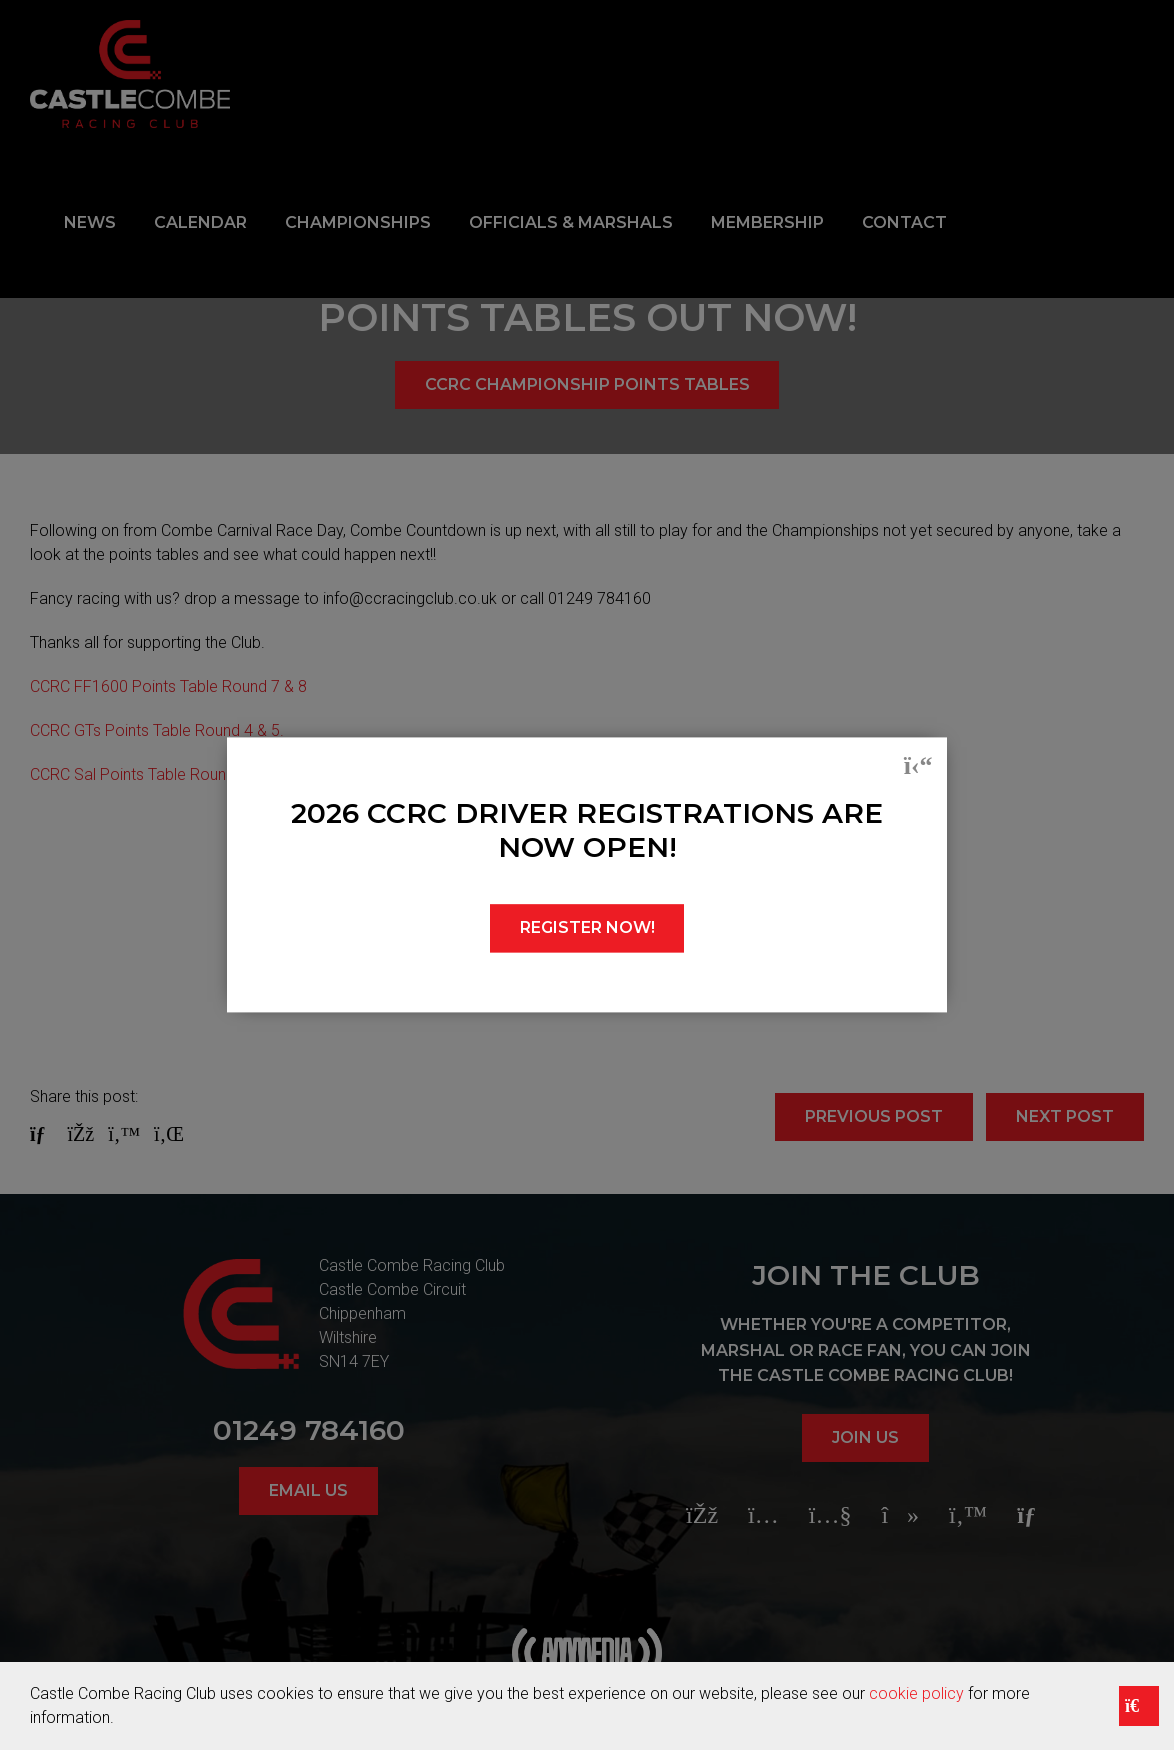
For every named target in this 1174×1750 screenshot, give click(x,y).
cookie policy (916, 1693)
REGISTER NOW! (587, 928)
